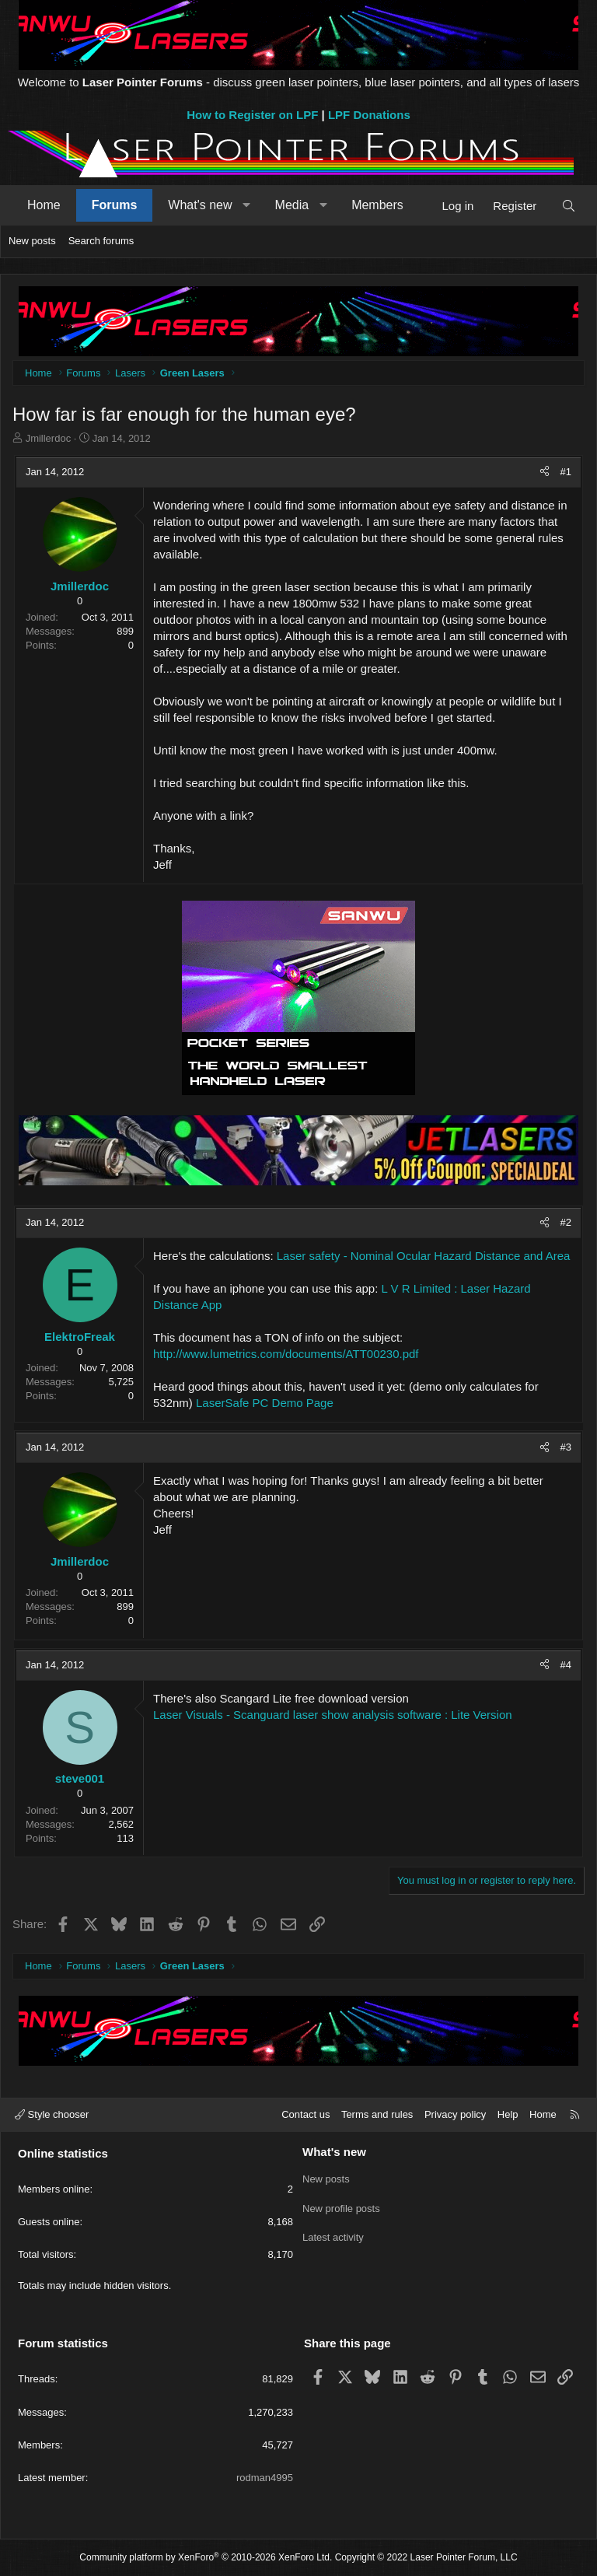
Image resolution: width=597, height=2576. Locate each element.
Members (377, 205)
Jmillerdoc (49, 438)
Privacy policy (455, 2114)
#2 (565, 1222)
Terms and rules (377, 2114)
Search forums (101, 241)
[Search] (568, 206)
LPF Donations (369, 114)
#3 (565, 1447)
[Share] (544, 472)
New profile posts (341, 2206)
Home (44, 205)
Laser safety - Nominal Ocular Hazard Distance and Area (424, 1255)
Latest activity (333, 2234)
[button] (247, 205)
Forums (115, 205)
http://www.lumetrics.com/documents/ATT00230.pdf (286, 1353)
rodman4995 (264, 2477)
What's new (200, 205)
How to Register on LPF (252, 114)
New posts (32, 241)
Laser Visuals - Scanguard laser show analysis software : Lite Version (332, 1714)
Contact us (305, 2114)
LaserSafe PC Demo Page (264, 1402)
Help (508, 2114)
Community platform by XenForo (205, 2557)
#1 (565, 472)
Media (292, 205)
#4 (565, 1665)
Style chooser (52, 2114)
